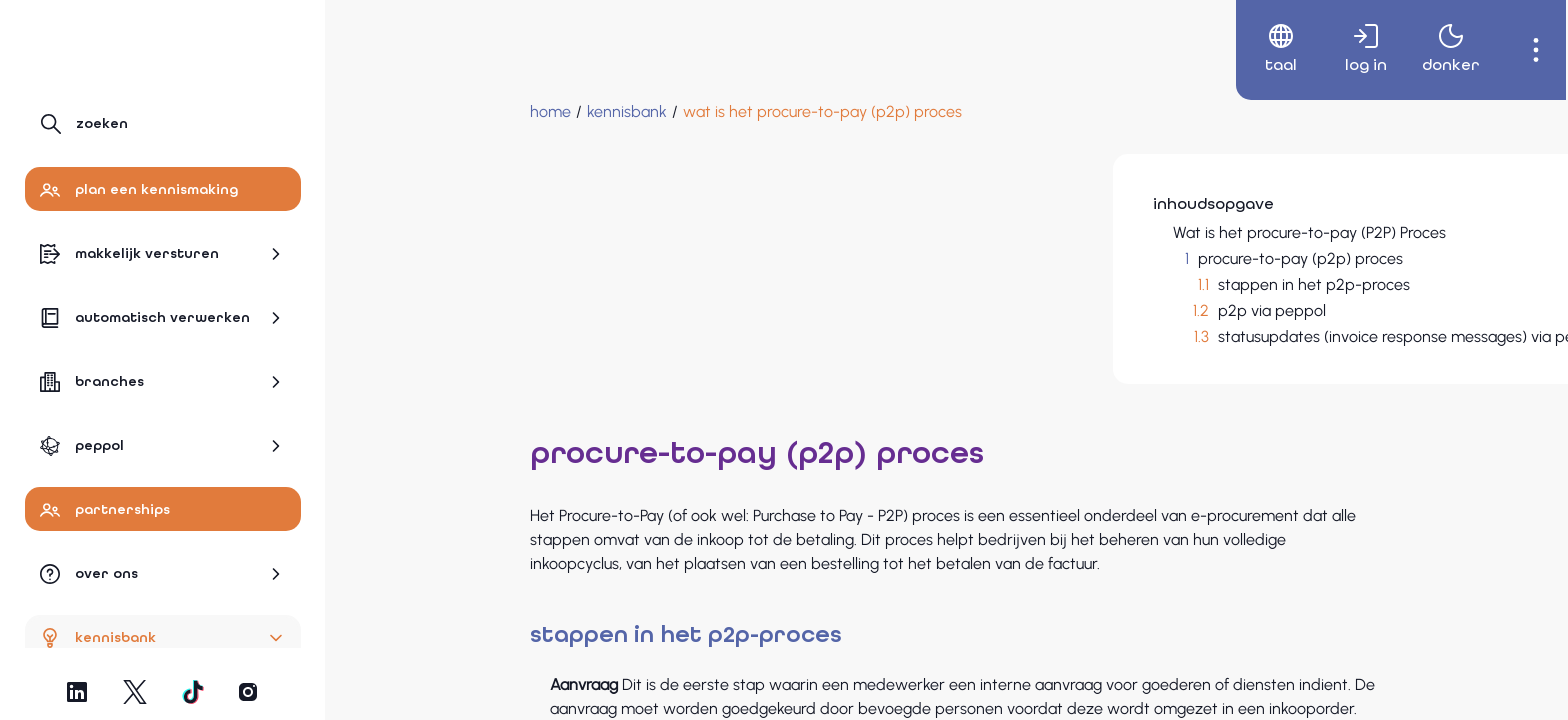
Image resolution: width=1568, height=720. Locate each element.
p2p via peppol (1113, 310)
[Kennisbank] (469, 112)
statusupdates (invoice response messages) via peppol (1253, 336)
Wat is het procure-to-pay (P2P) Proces (1150, 232)
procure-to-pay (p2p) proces (1141, 258)
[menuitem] (1260, 50)
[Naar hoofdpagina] (112, 47)
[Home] (392, 112)
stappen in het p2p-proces (1155, 284)
